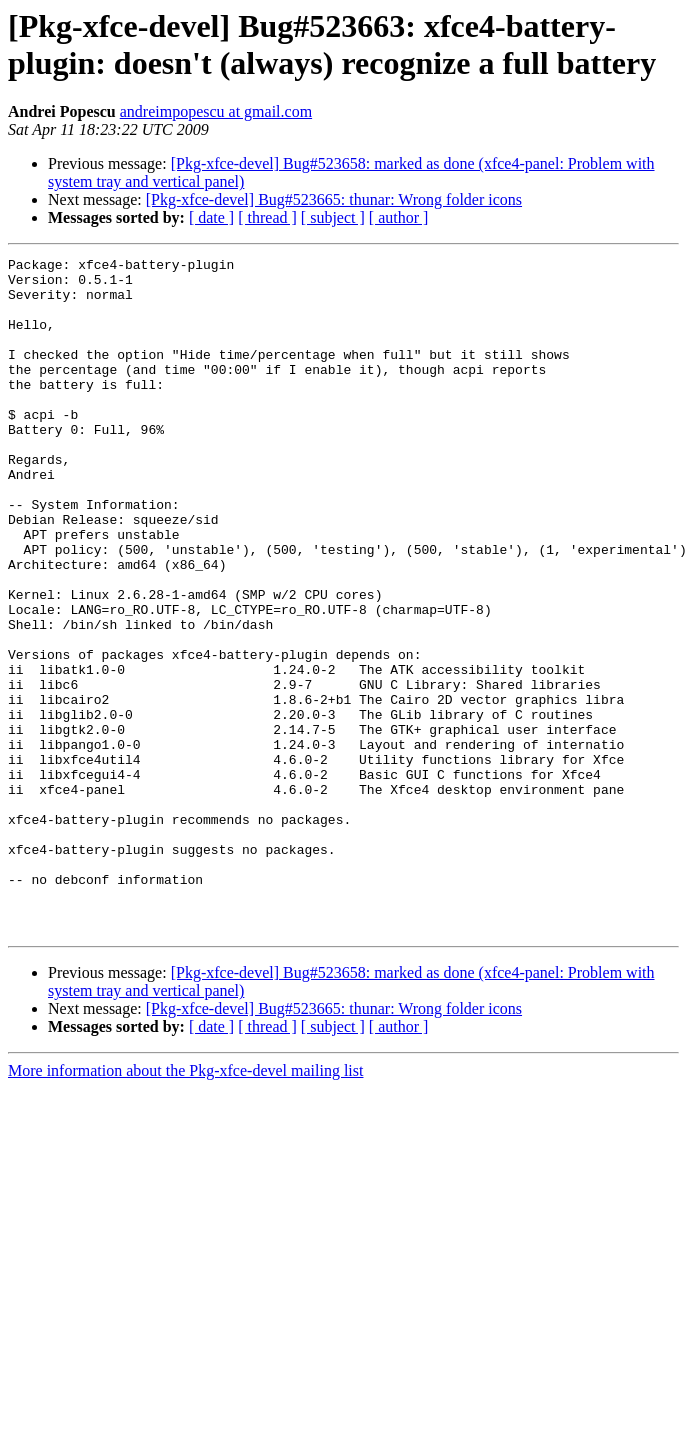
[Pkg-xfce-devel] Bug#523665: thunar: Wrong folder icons (334, 199)
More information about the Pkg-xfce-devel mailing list (185, 1205)
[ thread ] (267, 217)
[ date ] (211, 217)
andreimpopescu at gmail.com (216, 111)
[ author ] (399, 217)
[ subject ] (333, 217)
